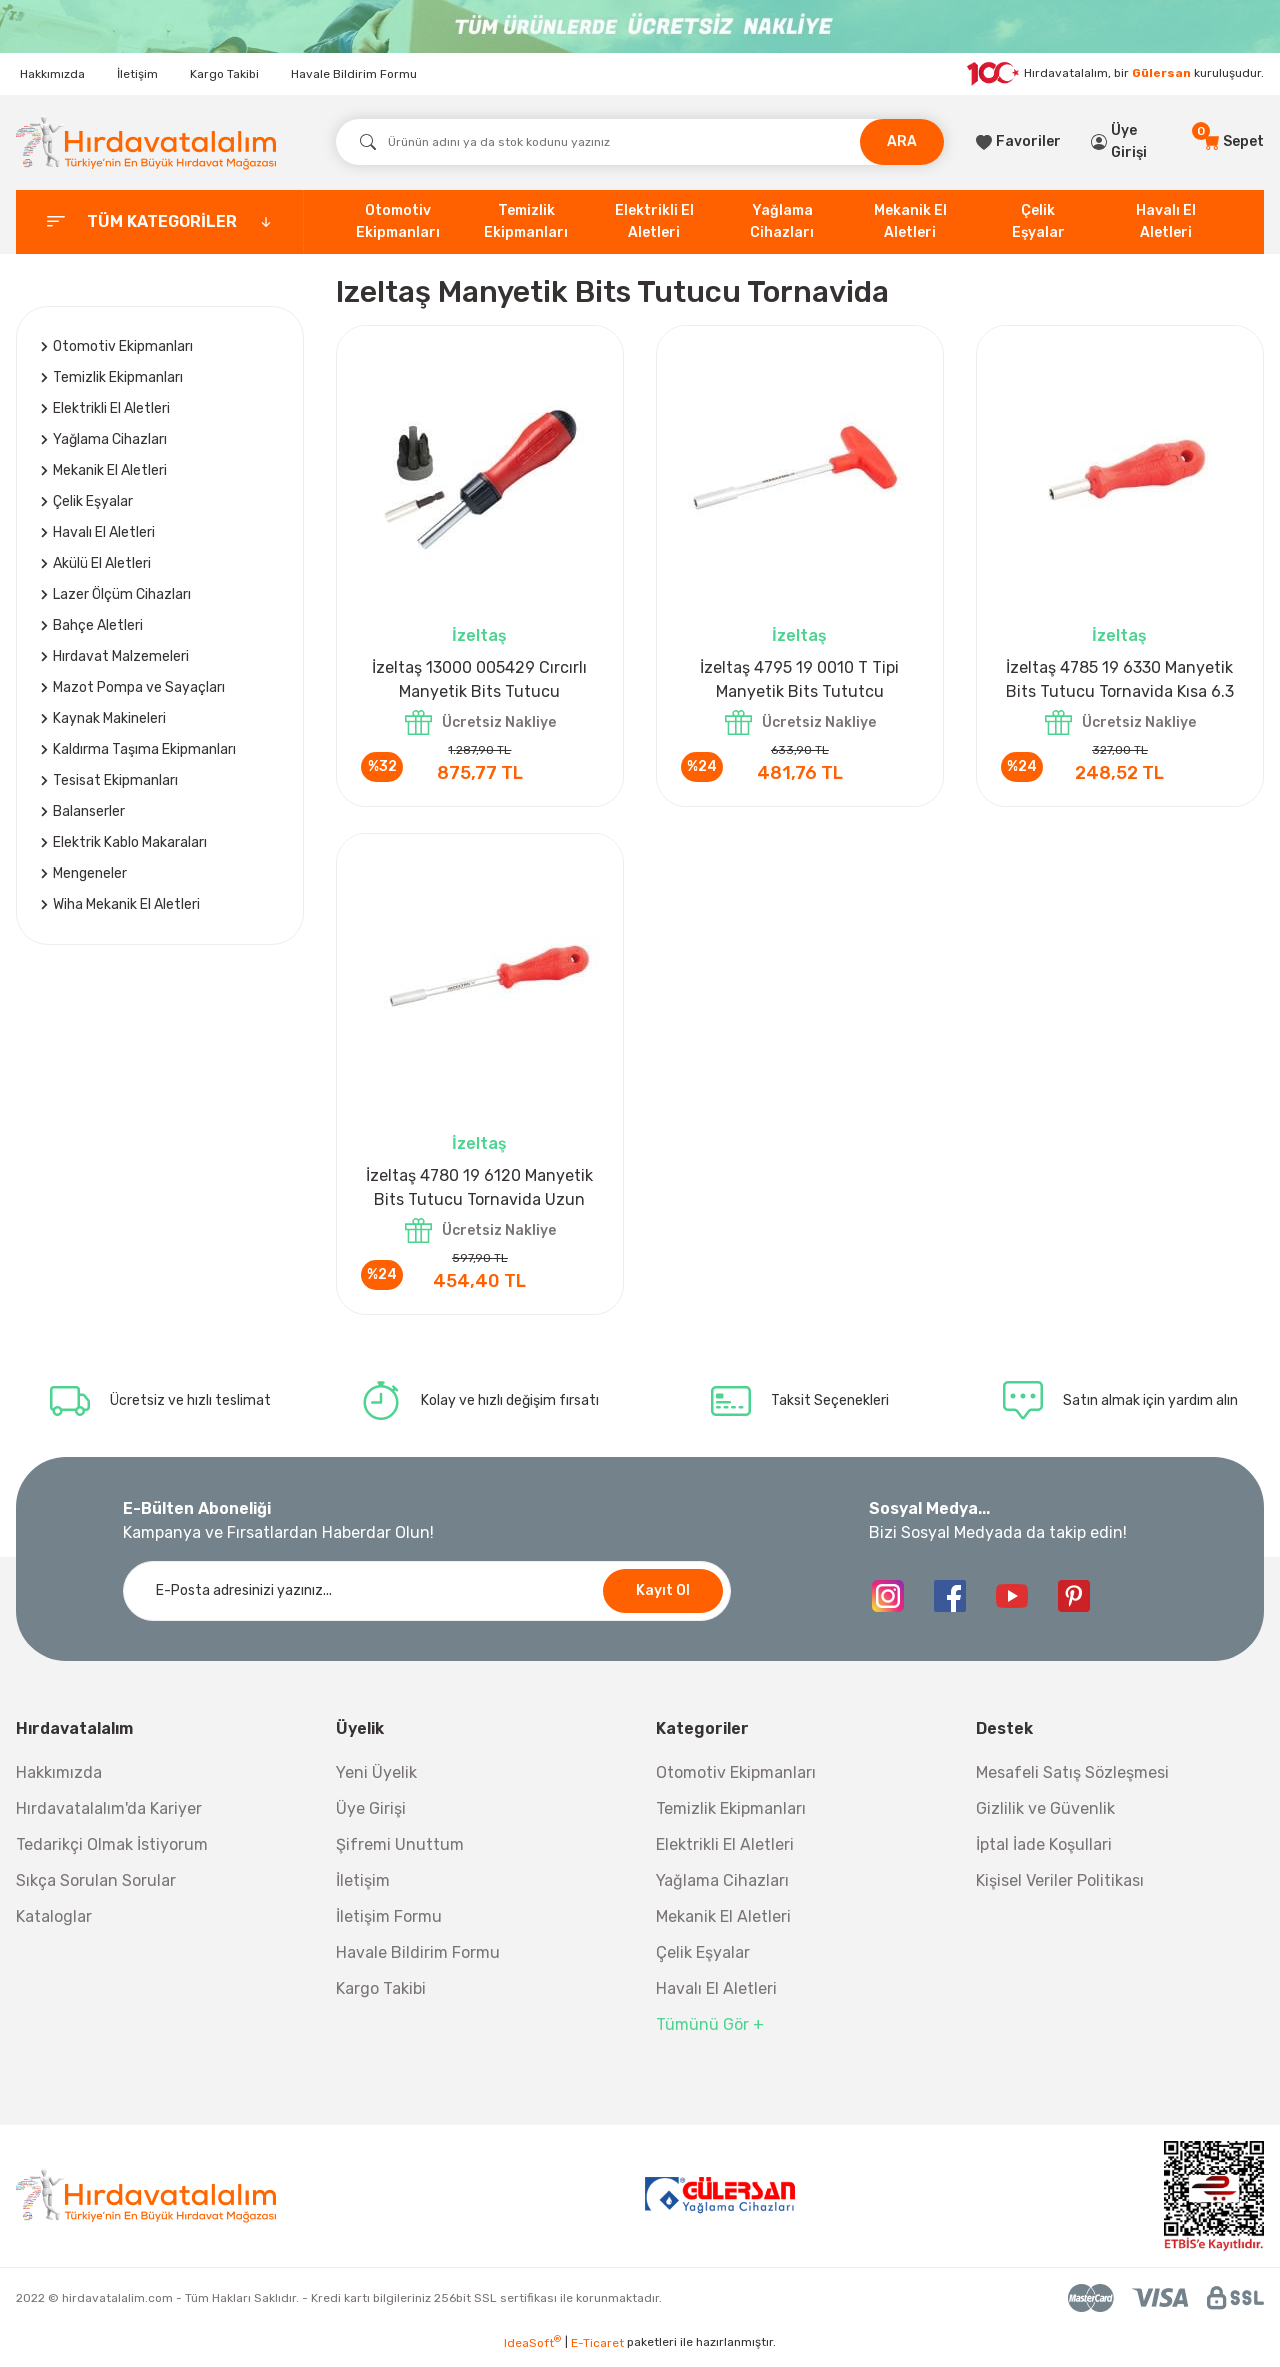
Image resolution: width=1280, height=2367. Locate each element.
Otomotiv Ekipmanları (736, 1783)
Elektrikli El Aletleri (725, 1855)
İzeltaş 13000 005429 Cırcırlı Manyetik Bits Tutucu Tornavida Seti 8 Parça (479, 681)
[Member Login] (1132, 142)
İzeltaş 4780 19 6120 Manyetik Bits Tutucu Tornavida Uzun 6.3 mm (479, 1195)
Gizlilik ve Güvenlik (1045, 1819)
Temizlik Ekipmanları (731, 1819)
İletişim (137, 74)
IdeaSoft (532, 2353)
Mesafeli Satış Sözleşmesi (1072, 1783)
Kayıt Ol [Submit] (663, 1601)
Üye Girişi (371, 1819)
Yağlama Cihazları (722, 1891)
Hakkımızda (52, 74)
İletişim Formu (389, 1927)
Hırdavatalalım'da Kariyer (109, 1819)
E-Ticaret (597, 2353)
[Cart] (1233, 142)
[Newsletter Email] (427, 1602)
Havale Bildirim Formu (354, 74)
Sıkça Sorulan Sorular (96, 1891)
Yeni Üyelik (376, 1783)
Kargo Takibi (224, 74)
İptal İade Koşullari (1044, 1855)
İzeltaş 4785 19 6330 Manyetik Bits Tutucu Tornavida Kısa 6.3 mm (1120, 681)
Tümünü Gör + (710, 2035)
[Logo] (146, 142)
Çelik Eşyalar (703, 1963)
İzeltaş (479, 635)
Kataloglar (54, 1927)
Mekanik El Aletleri (723, 1927)
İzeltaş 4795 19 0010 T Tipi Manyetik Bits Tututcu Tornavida (799, 681)
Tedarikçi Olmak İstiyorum (112, 1855)
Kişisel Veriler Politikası (1060, 1891)
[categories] (160, 222)
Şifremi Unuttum (400, 1855)
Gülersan (1161, 73)
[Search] (640, 142)
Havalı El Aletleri (716, 1999)
